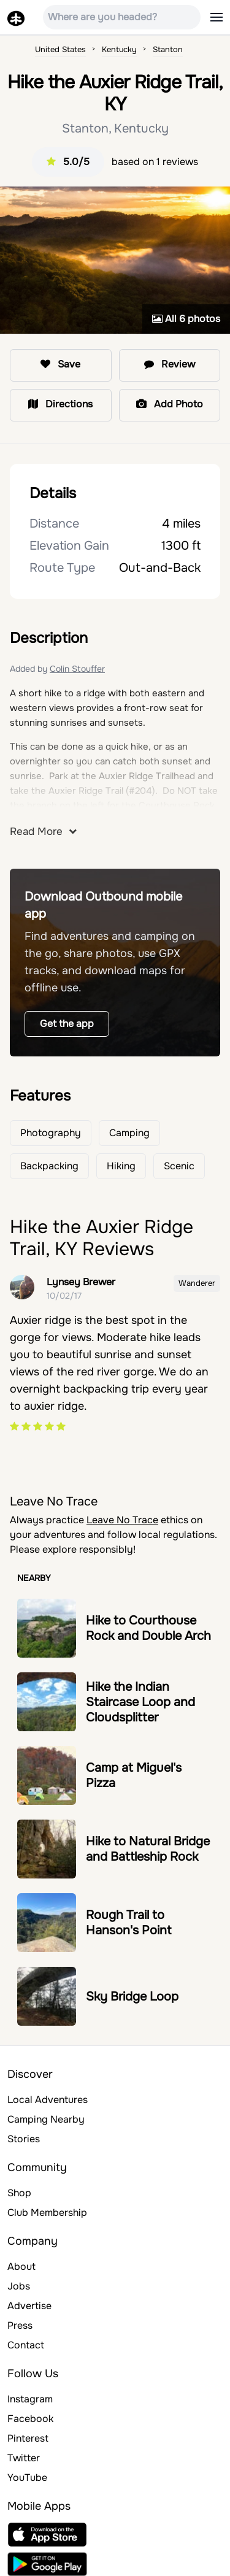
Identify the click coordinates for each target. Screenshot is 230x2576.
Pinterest (27, 2438)
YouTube (27, 2477)
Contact (25, 2345)
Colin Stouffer (77, 668)
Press (20, 2325)
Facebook (30, 2418)
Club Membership (47, 2212)
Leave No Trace (122, 1519)
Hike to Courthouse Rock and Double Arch (148, 1628)
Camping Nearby (46, 2119)
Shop (19, 2192)
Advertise (29, 2305)
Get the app (67, 1023)
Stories (23, 2138)
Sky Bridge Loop (132, 1996)
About (21, 2266)
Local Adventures (47, 2099)
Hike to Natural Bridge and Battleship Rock (148, 1849)
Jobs (18, 2286)
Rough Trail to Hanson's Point (128, 1922)
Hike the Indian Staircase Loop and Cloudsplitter (140, 1702)
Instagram (30, 2399)
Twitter (23, 2457)
